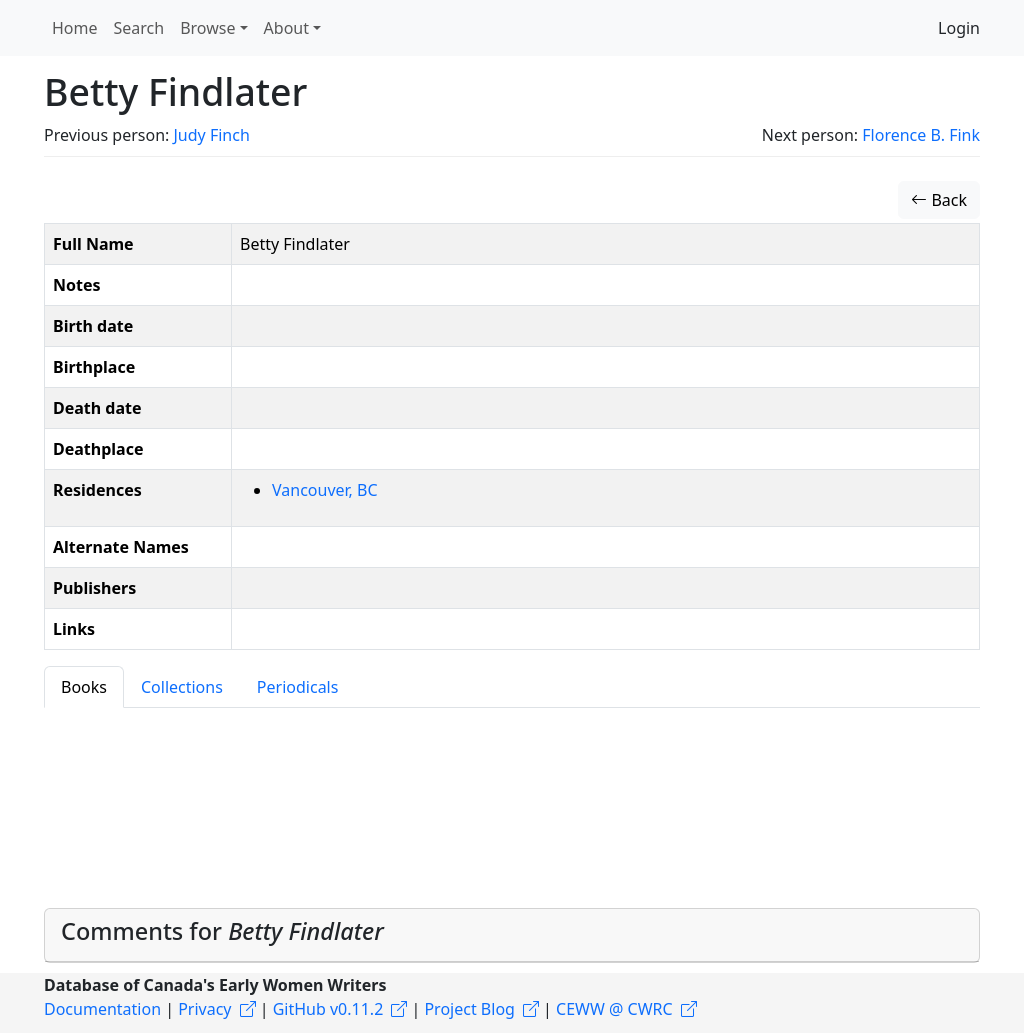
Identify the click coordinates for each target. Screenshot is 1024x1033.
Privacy (204, 1009)
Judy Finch (211, 135)
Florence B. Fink (921, 135)
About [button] (286, 28)
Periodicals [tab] (298, 687)
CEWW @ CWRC (614, 1009)
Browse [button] (207, 28)
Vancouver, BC (325, 490)
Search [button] (139, 28)
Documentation (102, 1009)
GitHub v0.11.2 (328, 1009)
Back (939, 200)
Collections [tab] (182, 687)
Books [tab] (84, 687)
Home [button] (75, 28)
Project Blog (469, 1009)
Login (959, 28)
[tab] (512, 935)
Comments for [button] (222, 931)
